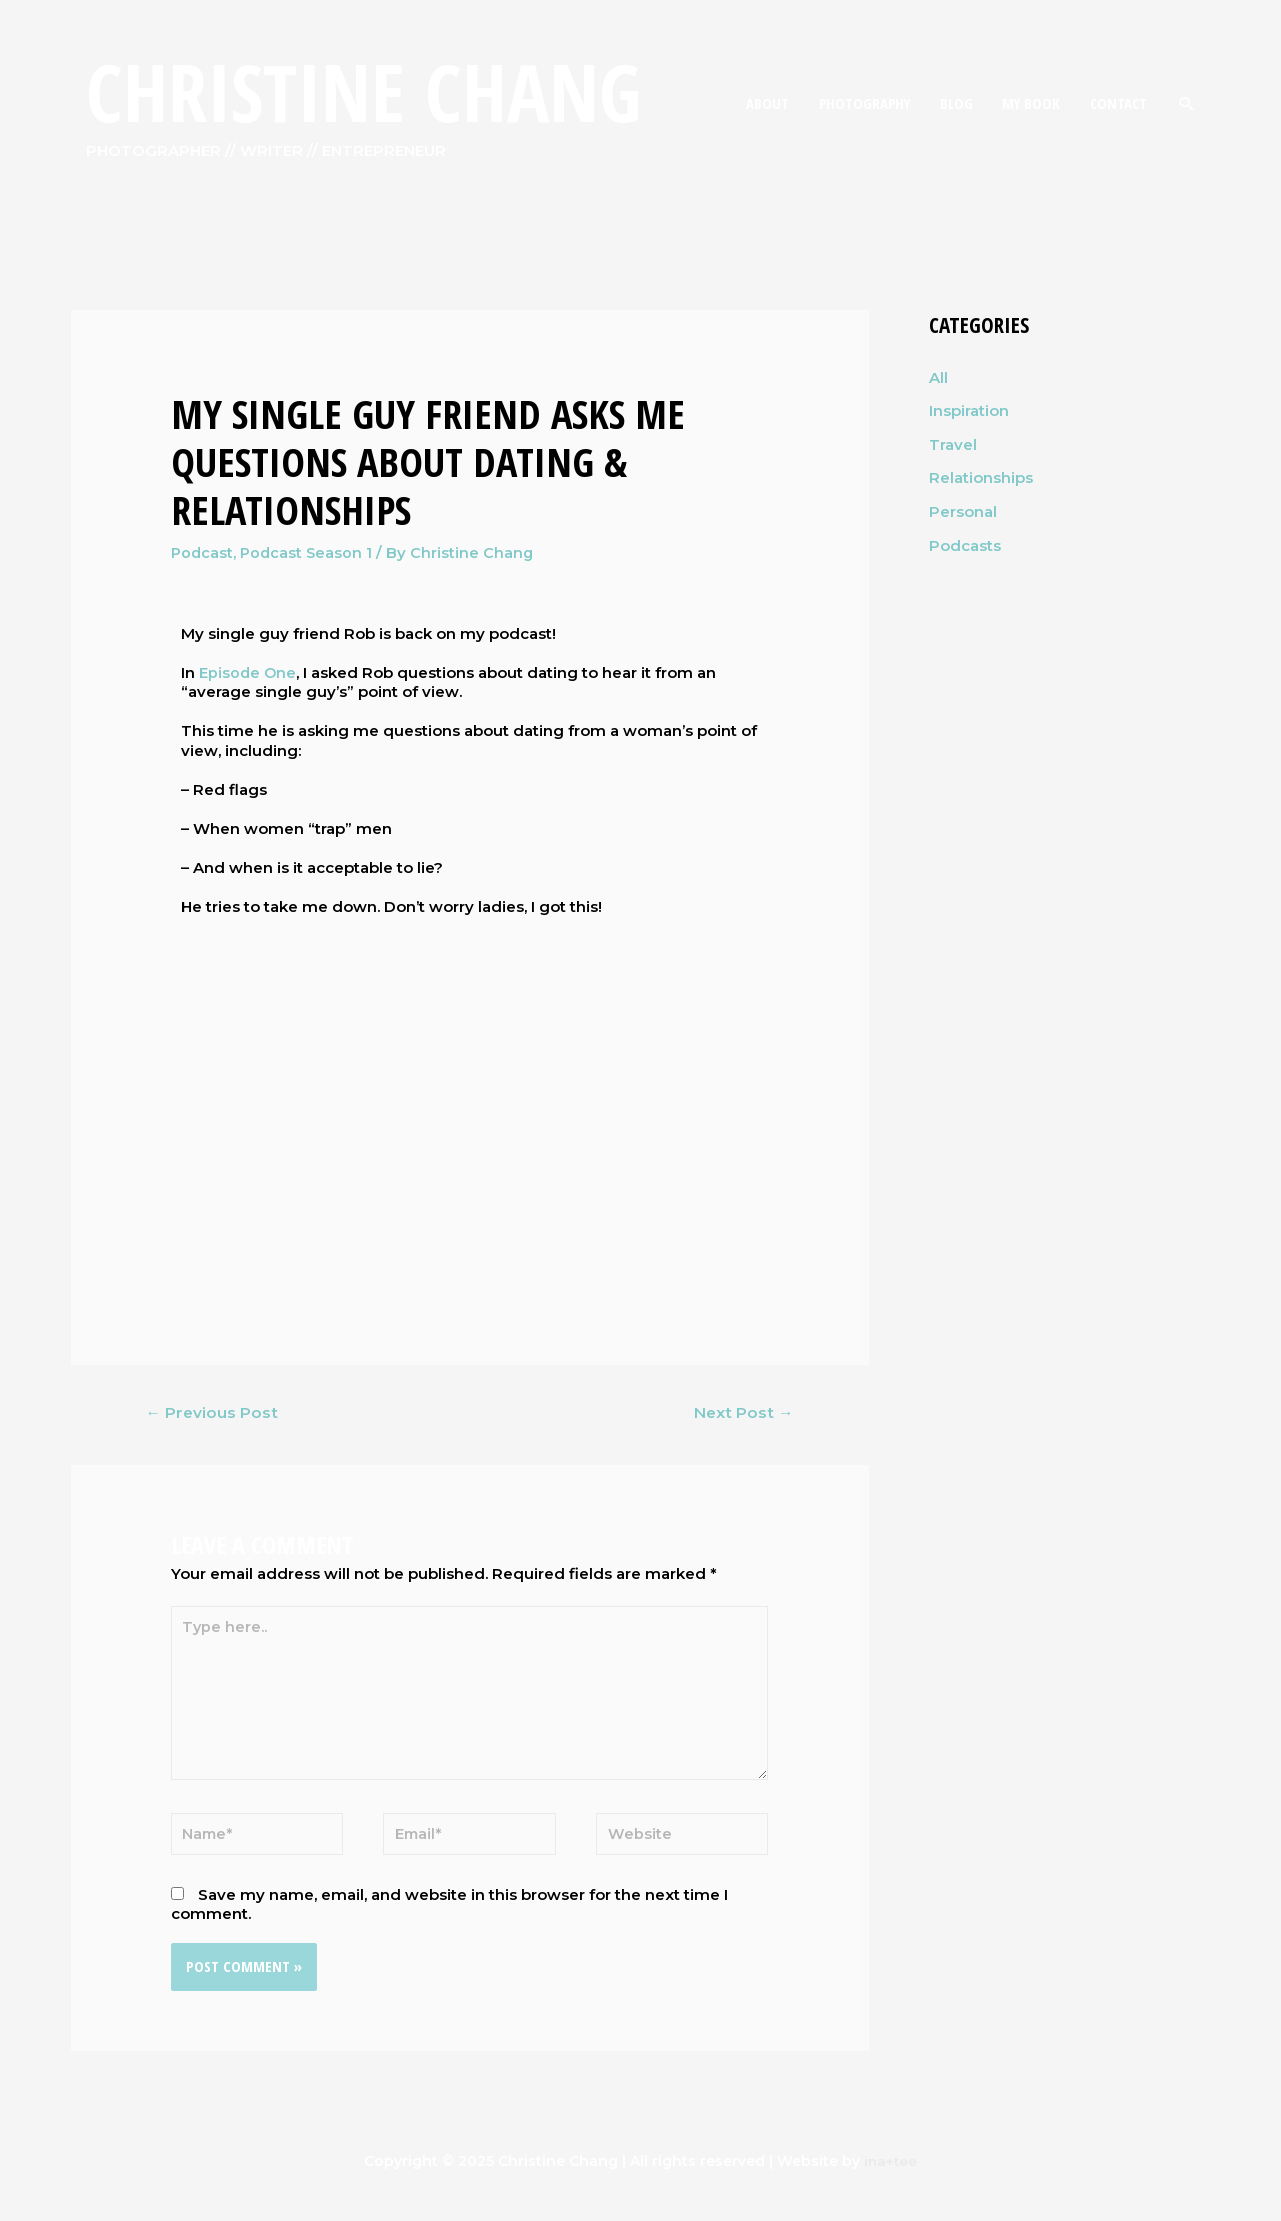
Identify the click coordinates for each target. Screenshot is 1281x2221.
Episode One (248, 671)
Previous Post (213, 1412)
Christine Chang (372, 94)
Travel (953, 444)
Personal (963, 512)
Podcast (203, 552)
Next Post (742, 1412)
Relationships (981, 478)
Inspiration (969, 410)
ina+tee (890, 2171)
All (938, 377)
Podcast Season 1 (309, 552)
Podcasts (965, 545)
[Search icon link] (1186, 104)
